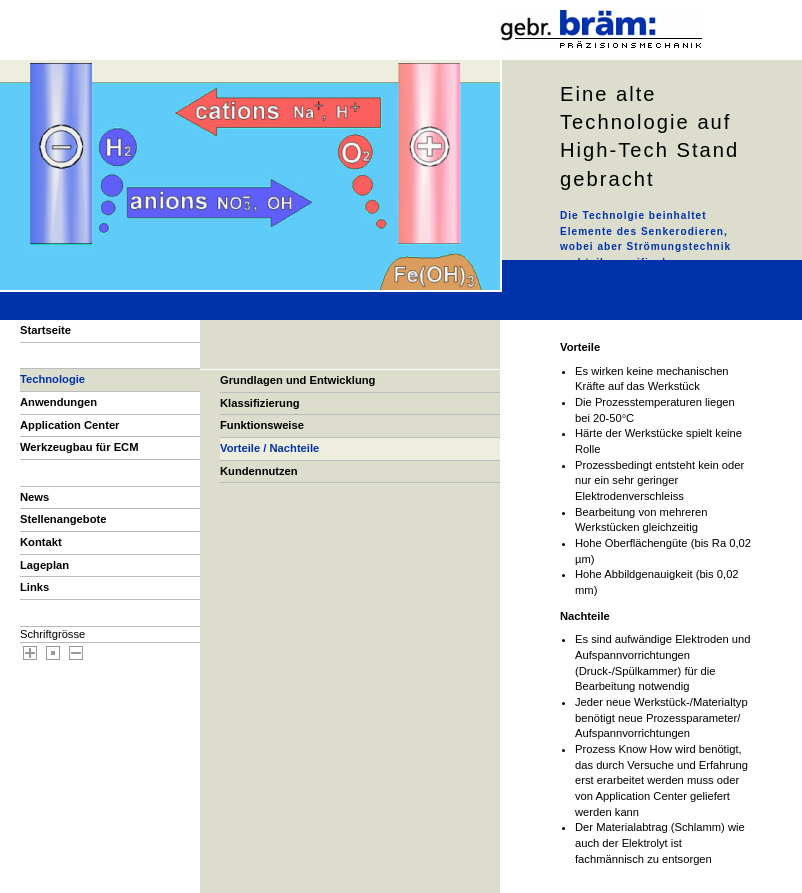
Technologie (52, 379)
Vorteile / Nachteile (269, 448)
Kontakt (41, 542)
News (34, 497)
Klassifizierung (260, 403)
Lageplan (44, 565)
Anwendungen (58, 402)
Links (34, 587)
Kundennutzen (259, 471)
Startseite (45, 330)
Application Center (69, 425)
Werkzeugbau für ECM (79, 447)
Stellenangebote (63, 519)
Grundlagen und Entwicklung (297, 380)
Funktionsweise (262, 425)
